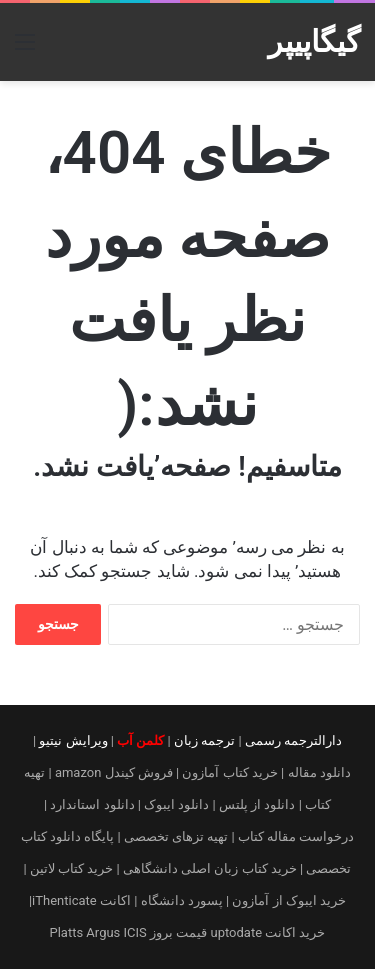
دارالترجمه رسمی (293, 740)
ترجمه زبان (204, 740)
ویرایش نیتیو (73, 740)
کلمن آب (140, 740)
